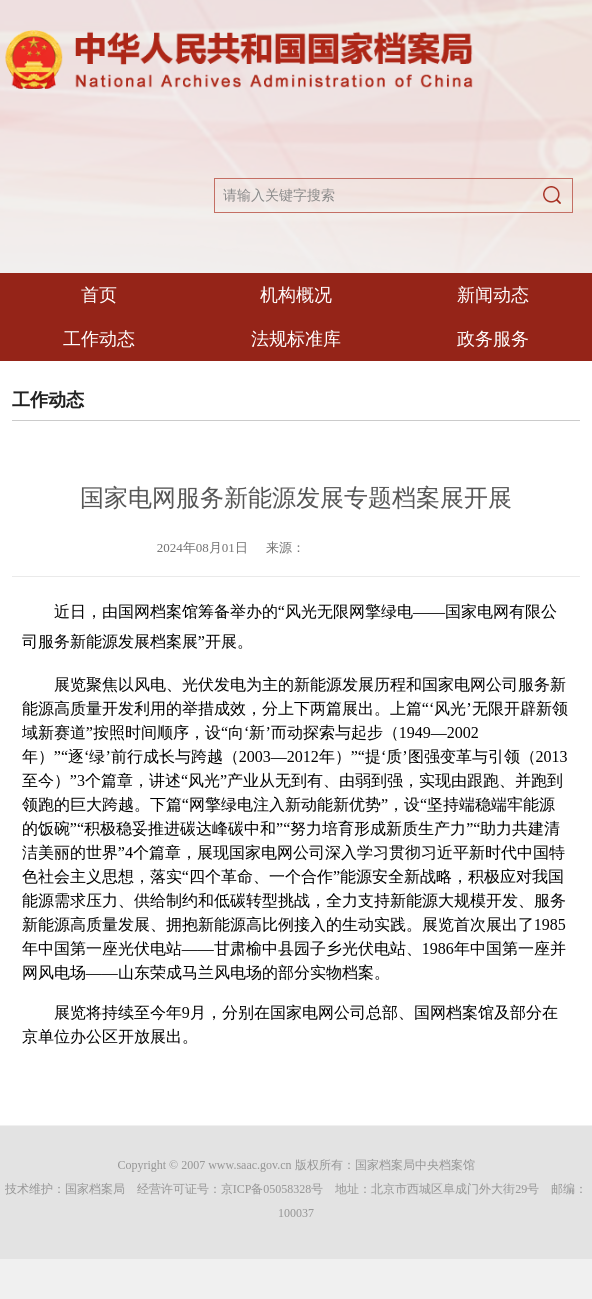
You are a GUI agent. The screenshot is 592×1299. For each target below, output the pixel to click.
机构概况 (296, 295)
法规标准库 (296, 339)
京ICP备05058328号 (272, 1189)
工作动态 (99, 339)
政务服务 (493, 339)
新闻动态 (493, 295)
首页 (99, 295)
